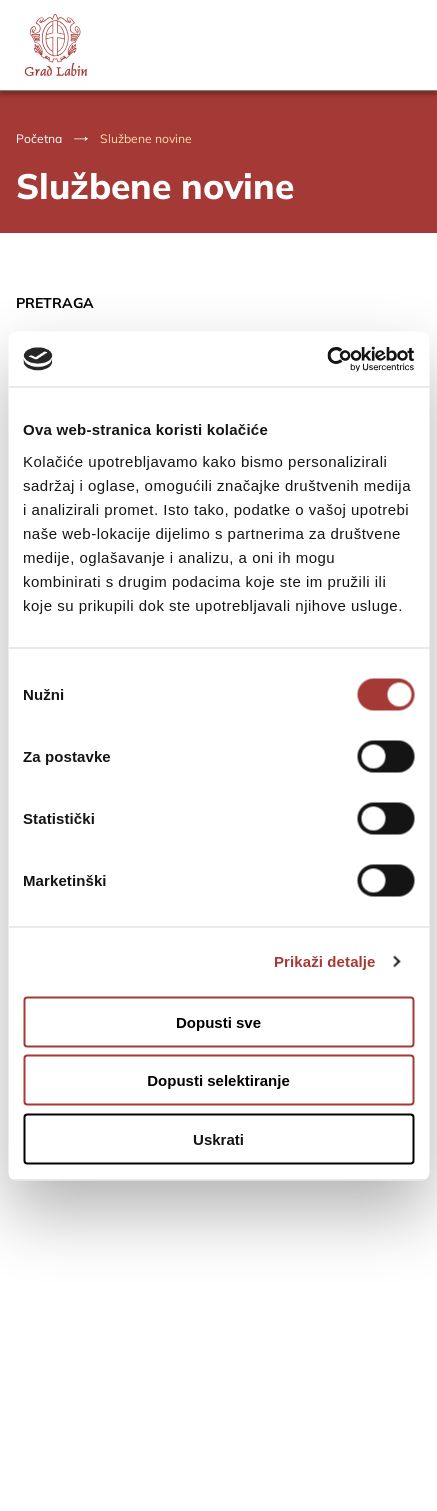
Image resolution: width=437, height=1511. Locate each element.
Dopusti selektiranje (218, 1080)
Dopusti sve (218, 1021)
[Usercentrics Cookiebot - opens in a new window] (326, 359)
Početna (39, 138)
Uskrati (218, 1138)
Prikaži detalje (325, 961)
